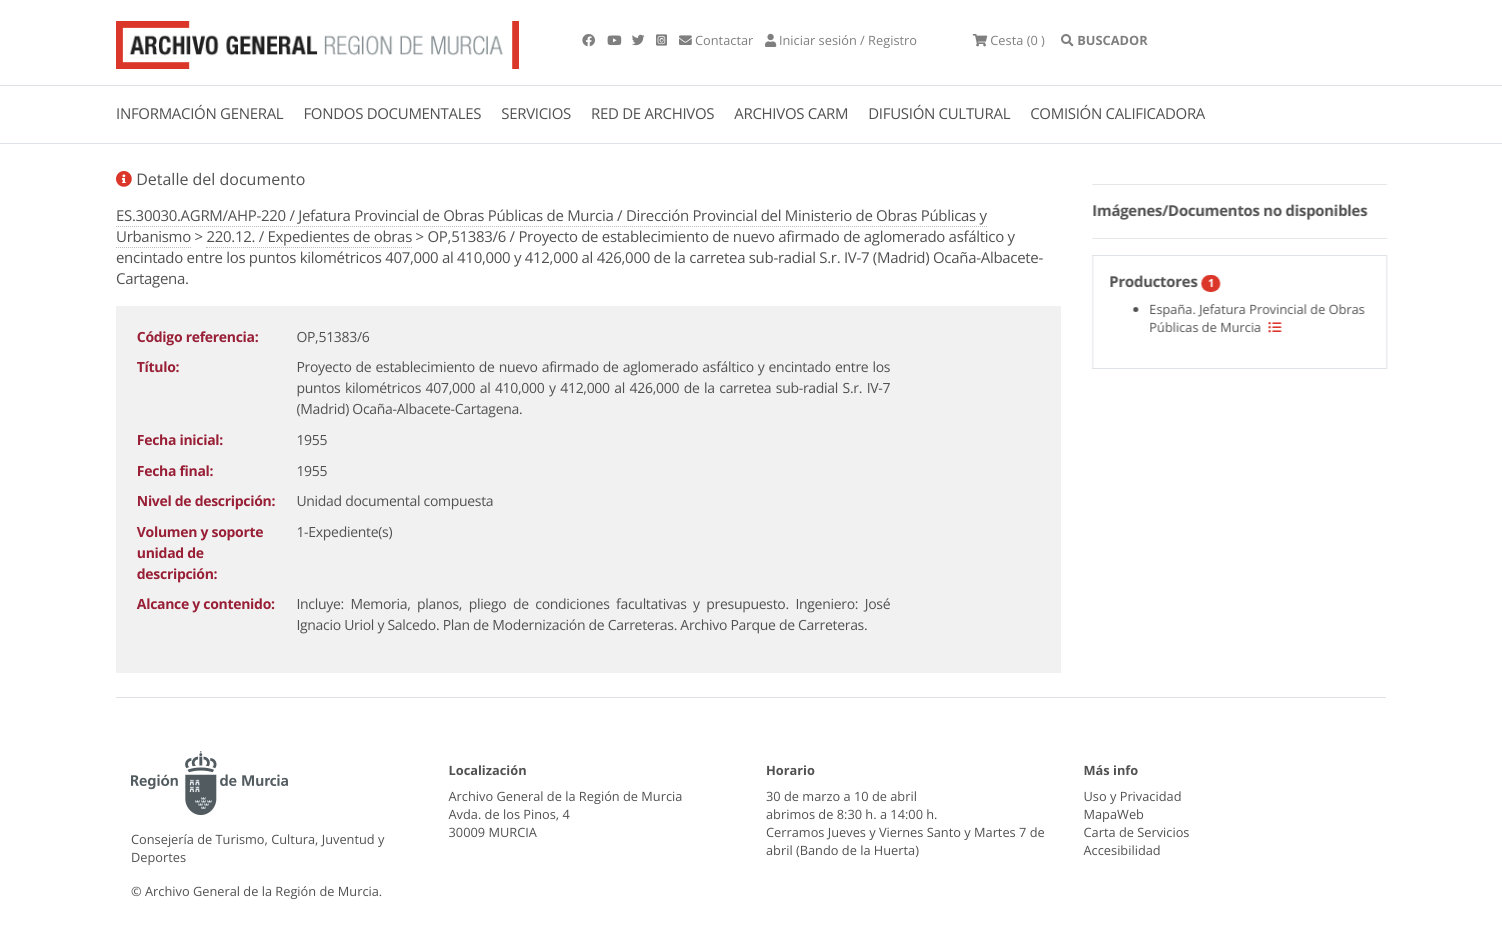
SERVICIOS (536, 114)
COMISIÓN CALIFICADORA (1117, 114)
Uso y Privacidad (1133, 796)
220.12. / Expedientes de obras (309, 237)
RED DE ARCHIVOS (652, 114)
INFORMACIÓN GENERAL (199, 114)
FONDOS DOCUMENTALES (392, 114)
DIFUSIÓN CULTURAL (939, 114)
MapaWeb (1114, 814)
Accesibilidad (1122, 850)
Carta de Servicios (1137, 832)
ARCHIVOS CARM (791, 114)
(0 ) (1009, 40)
